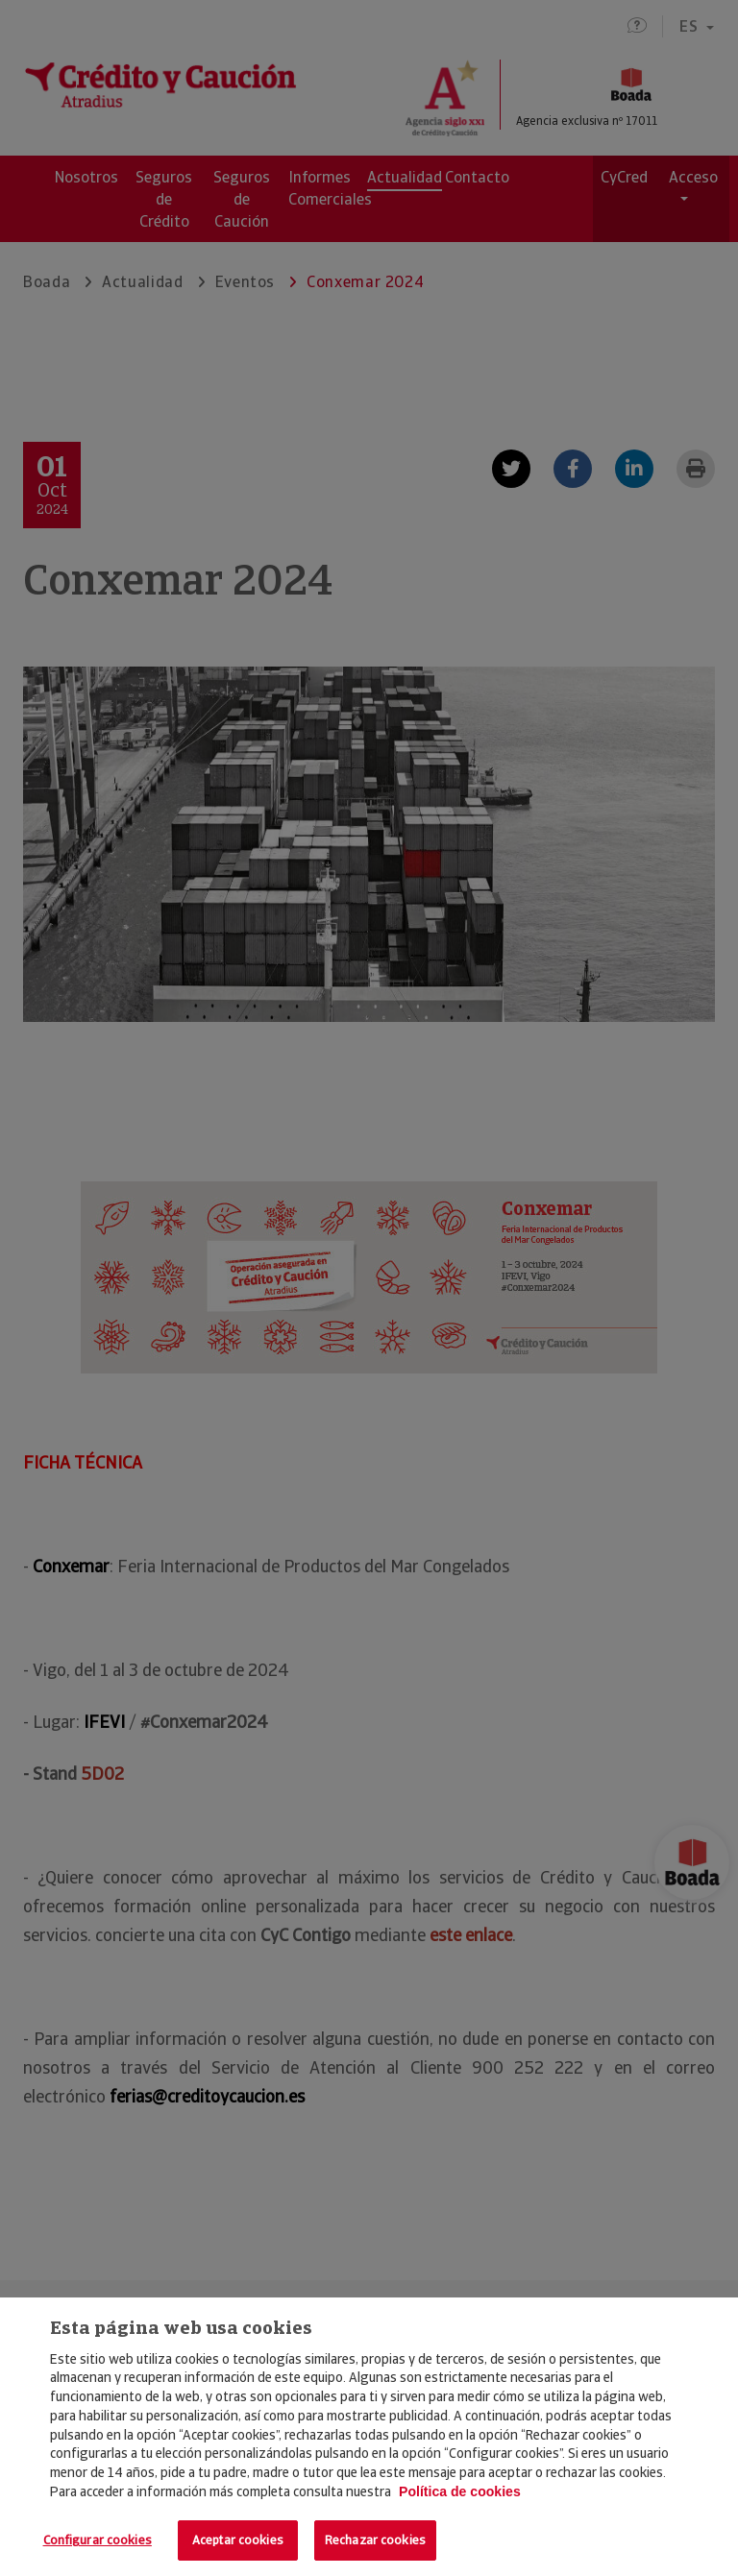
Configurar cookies (97, 2540)
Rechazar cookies (375, 2540)
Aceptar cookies (237, 2540)
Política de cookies (460, 2491)
